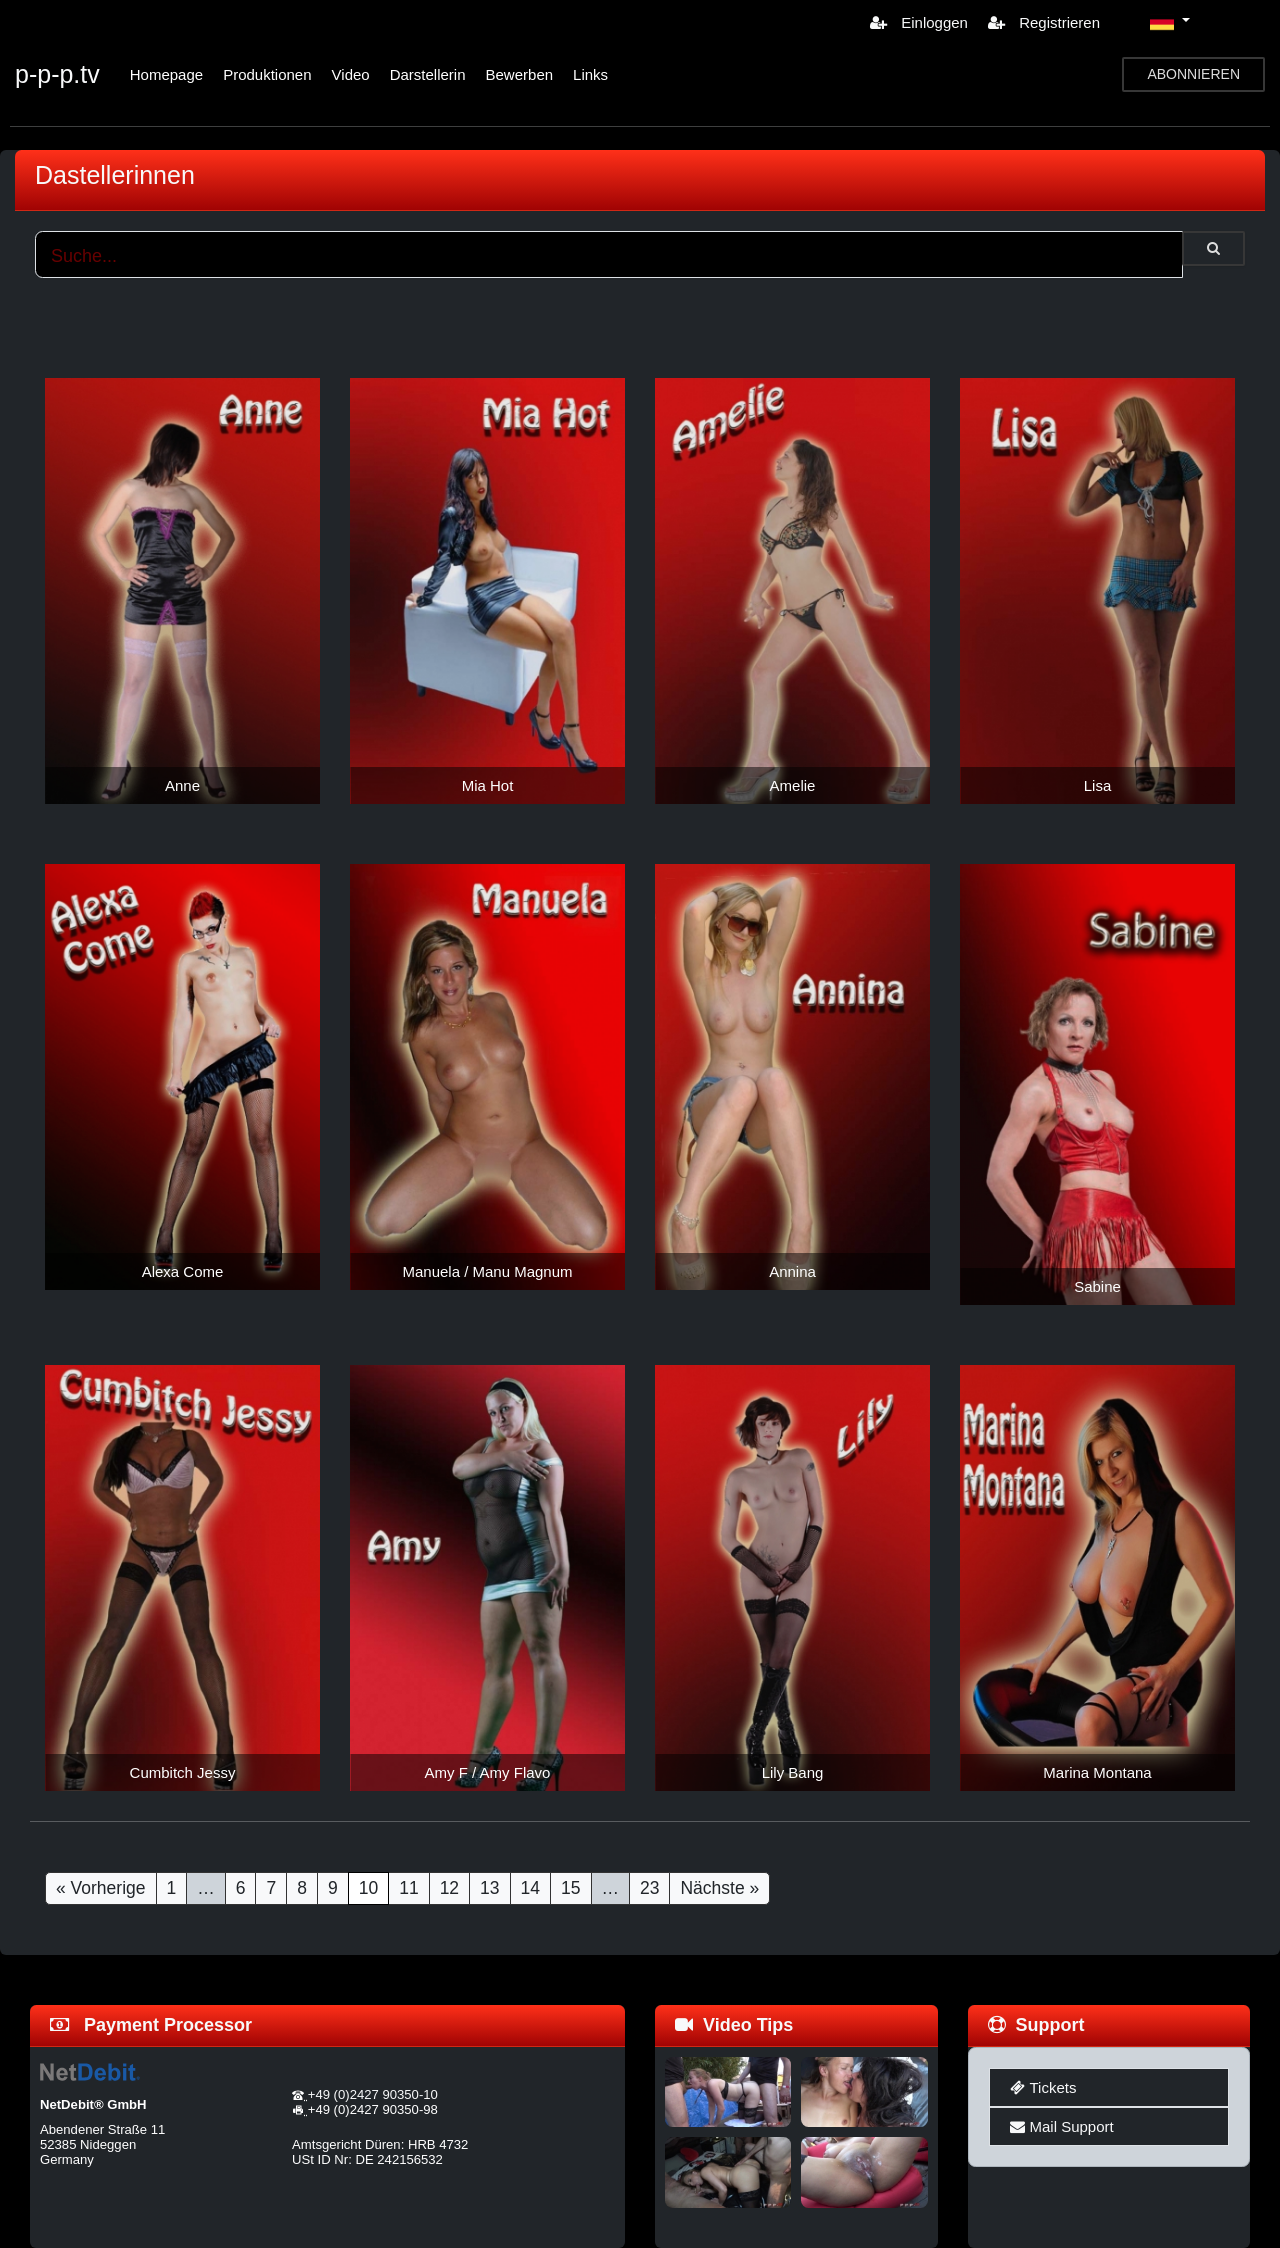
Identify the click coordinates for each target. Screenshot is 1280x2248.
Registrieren (1044, 22)
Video (351, 74)
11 (408, 1888)
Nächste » (719, 1888)
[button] (1170, 22)
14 (530, 1888)
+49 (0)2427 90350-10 (373, 2094)
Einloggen (919, 22)
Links (590, 74)
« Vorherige (101, 1888)
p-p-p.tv (57, 74)
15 (570, 1888)
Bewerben (520, 74)
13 (489, 1888)
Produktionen (267, 74)
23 (649, 1888)
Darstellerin (428, 74)
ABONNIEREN (1193, 74)
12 (449, 1888)
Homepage (166, 74)
